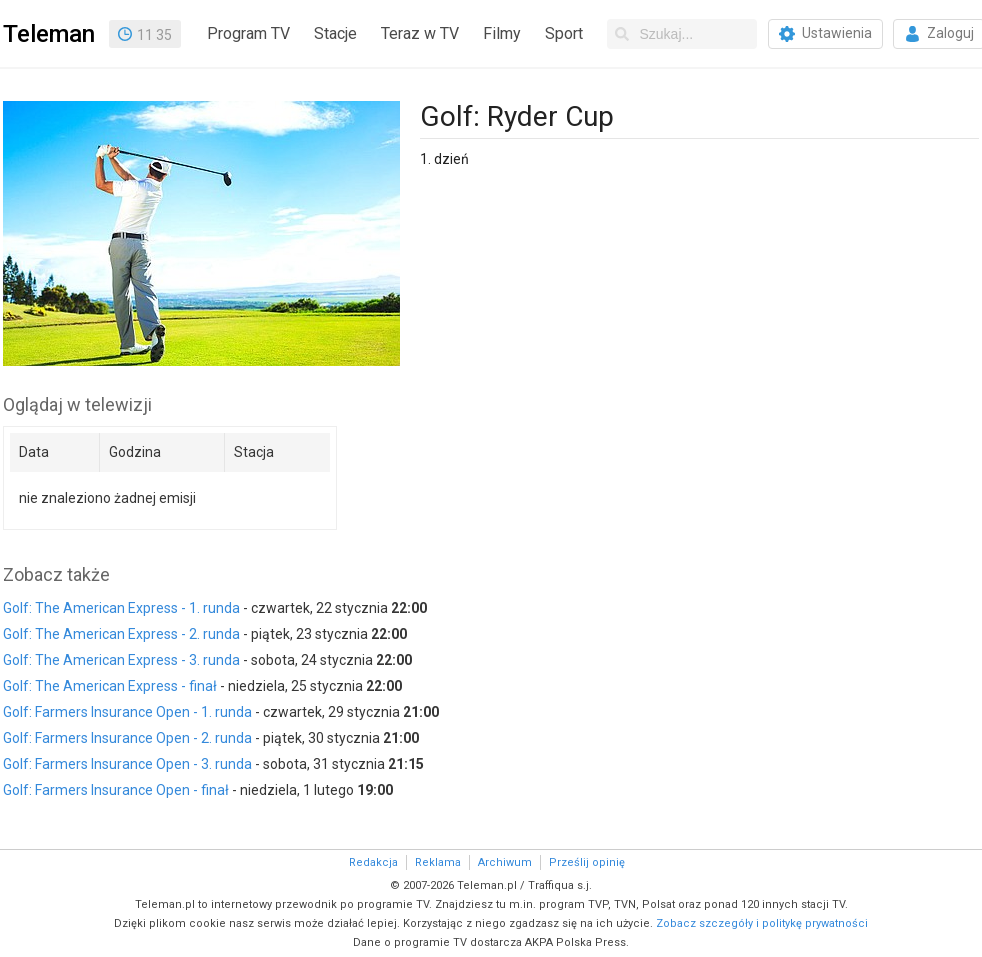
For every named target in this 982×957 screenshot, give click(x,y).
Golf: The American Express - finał (110, 686)
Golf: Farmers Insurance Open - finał (116, 790)
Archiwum (505, 862)
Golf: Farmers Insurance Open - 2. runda (127, 738)
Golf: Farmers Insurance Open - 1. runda (127, 712)
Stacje (335, 33)
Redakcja (373, 862)
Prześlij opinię (587, 862)
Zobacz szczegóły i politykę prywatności (762, 923)
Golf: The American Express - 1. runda (121, 608)
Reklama (438, 862)
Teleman (49, 34)
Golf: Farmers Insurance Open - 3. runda (127, 764)
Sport (564, 33)
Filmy (502, 33)
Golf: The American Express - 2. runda (121, 634)
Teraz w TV (420, 33)
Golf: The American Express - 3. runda (121, 660)
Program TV (248, 33)
